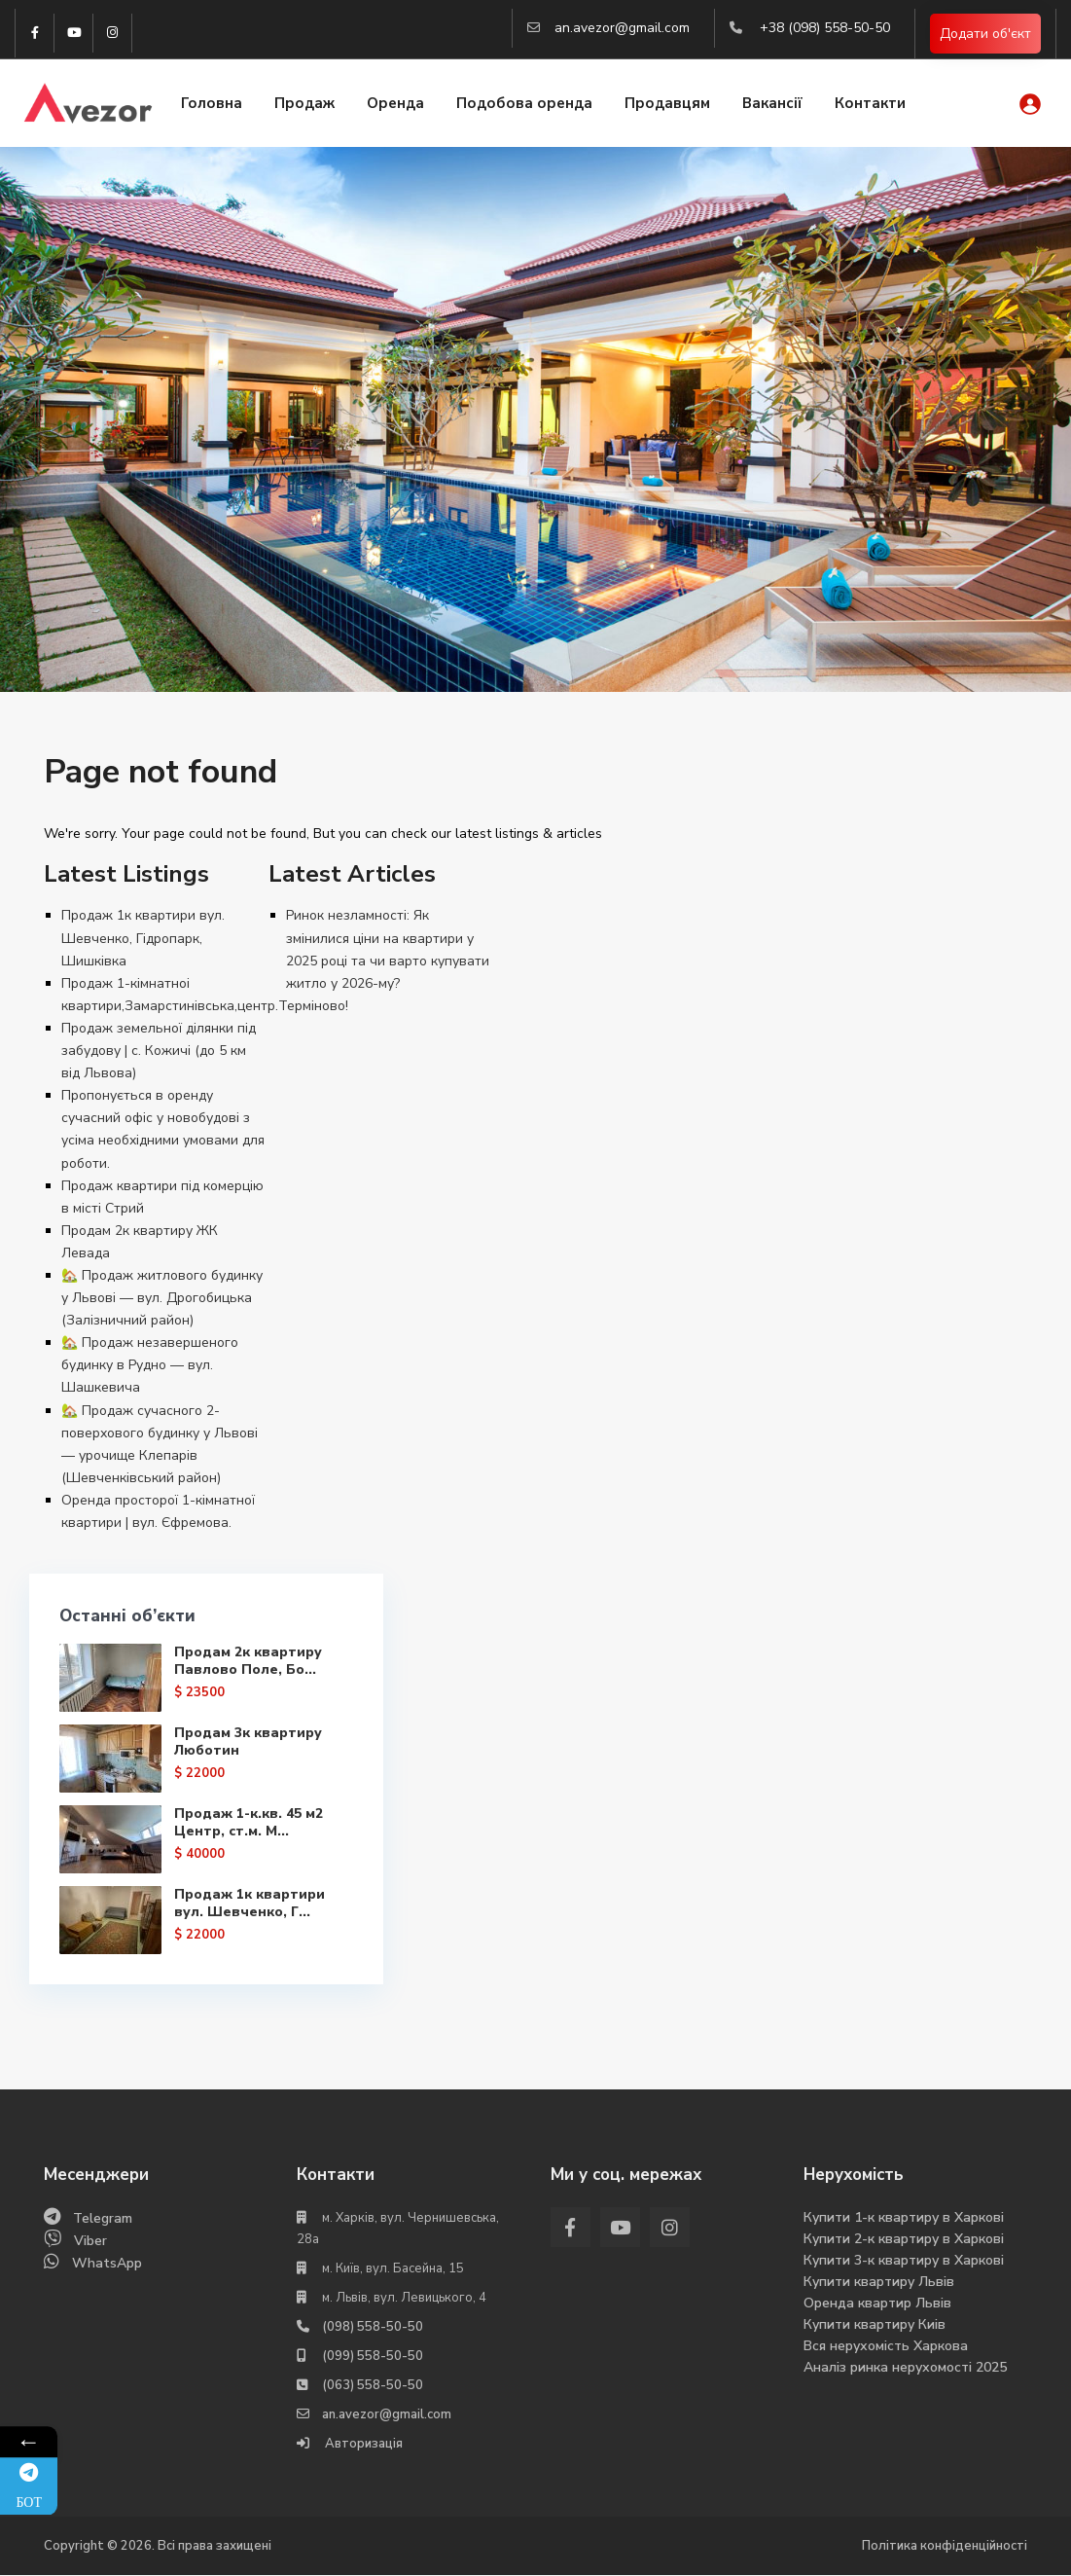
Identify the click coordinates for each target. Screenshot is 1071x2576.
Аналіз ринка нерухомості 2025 (905, 2368)
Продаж (304, 104)
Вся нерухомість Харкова (885, 2347)
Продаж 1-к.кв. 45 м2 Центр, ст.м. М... (215, 1863)
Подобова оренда (524, 104)
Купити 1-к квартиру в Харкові (903, 2218)
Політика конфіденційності (944, 2547)
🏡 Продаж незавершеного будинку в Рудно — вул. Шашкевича (149, 1365)
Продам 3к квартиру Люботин (199, 1775)
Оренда (395, 104)
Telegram (102, 2219)
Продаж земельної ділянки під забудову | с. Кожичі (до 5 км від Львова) (158, 1050)
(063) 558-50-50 (372, 2386)
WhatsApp (107, 2264)
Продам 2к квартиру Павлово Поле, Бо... (215, 1679)
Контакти (870, 104)
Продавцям (667, 104)
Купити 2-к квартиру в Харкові (903, 2240)
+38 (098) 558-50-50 (825, 27)
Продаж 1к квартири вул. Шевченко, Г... (213, 1951)
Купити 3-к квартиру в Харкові (903, 2261)
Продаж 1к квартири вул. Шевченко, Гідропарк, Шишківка (143, 937)
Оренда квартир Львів (877, 2304)
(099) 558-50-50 (372, 2357)
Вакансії (772, 104)
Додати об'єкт (985, 33)
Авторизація (362, 2444)
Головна (211, 104)
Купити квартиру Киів (874, 2325)
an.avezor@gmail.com (622, 27)
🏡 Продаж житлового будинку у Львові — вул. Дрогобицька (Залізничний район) (162, 1297)
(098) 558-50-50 (372, 2328)
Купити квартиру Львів (878, 2282)
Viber (90, 2241)
